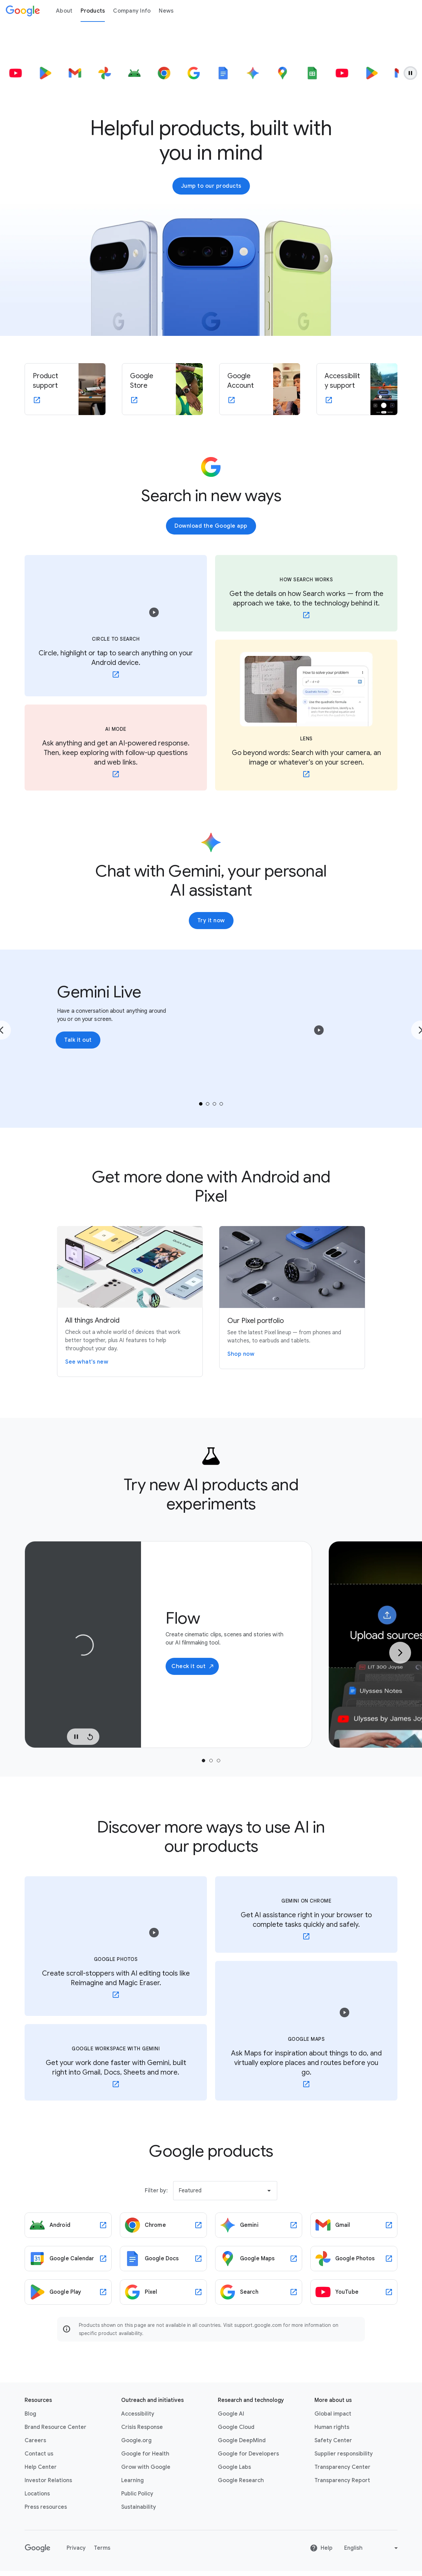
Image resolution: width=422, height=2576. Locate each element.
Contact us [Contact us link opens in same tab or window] (39, 2453)
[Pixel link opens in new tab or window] (163, 2292)
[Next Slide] (400, 1653)
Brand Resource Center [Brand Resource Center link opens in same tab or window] (55, 2427)
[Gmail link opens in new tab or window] (354, 2225)
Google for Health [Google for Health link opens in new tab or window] (145, 2453)
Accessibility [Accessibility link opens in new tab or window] (137, 2413)
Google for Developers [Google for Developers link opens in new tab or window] (248, 2453)
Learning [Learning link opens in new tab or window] (132, 2480)
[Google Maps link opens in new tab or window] (258, 2258)
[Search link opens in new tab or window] (258, 2292)
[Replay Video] (90, 1737)
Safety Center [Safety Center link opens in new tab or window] (333, 2440)
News (166, 11)
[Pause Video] (76, 1737)
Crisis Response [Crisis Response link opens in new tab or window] (142, 2427)
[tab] (200, 1103)
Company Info (132, 11)
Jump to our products (211, 186)
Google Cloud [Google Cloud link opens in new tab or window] (236, 2427)
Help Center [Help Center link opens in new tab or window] (41, 2467)
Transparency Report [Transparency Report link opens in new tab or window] (342, 2480)
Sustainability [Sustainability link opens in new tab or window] (138, 2507)
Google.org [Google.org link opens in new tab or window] (136, 2440)
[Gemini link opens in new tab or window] (258, 2225)
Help (321, 2548)
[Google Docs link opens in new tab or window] (163, 2258)
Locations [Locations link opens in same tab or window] (37, 2493)
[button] (154, 612)
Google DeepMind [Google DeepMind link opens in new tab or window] (242, 2440)
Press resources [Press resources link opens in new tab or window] (46, 2507)
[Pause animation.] (410, 73)
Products (93, 11)
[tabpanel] (168, 1644)
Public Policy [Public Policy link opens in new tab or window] (137, 2493)
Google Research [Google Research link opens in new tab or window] (241, 2480)
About (64, 11)
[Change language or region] (371, 2548)
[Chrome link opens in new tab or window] (163, 2225)
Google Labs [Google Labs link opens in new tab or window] (234, 2467)
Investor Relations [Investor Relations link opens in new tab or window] (48, 2480)
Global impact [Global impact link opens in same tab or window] (332, 2413)
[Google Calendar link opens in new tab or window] (68, 2258)
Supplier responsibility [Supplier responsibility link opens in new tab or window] (343, 2453)
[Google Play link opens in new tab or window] (68, 2292)
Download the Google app (211, 526)
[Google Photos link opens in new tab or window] (354, 2258)
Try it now (211, 920)
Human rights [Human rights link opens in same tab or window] (331, 2427)
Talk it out (78, 1040)
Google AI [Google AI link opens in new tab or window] (231, 2413)
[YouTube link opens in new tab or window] (354, 2292)
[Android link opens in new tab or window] (68, 2225)
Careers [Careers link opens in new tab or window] (35, 2440)
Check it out (192, 1666)
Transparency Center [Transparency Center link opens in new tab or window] (342, 2467)
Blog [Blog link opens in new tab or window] (30, 2413)
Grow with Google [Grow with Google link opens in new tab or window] (145, 2467)
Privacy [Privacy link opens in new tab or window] (76, 2548)
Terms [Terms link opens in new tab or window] (102, 2548)
